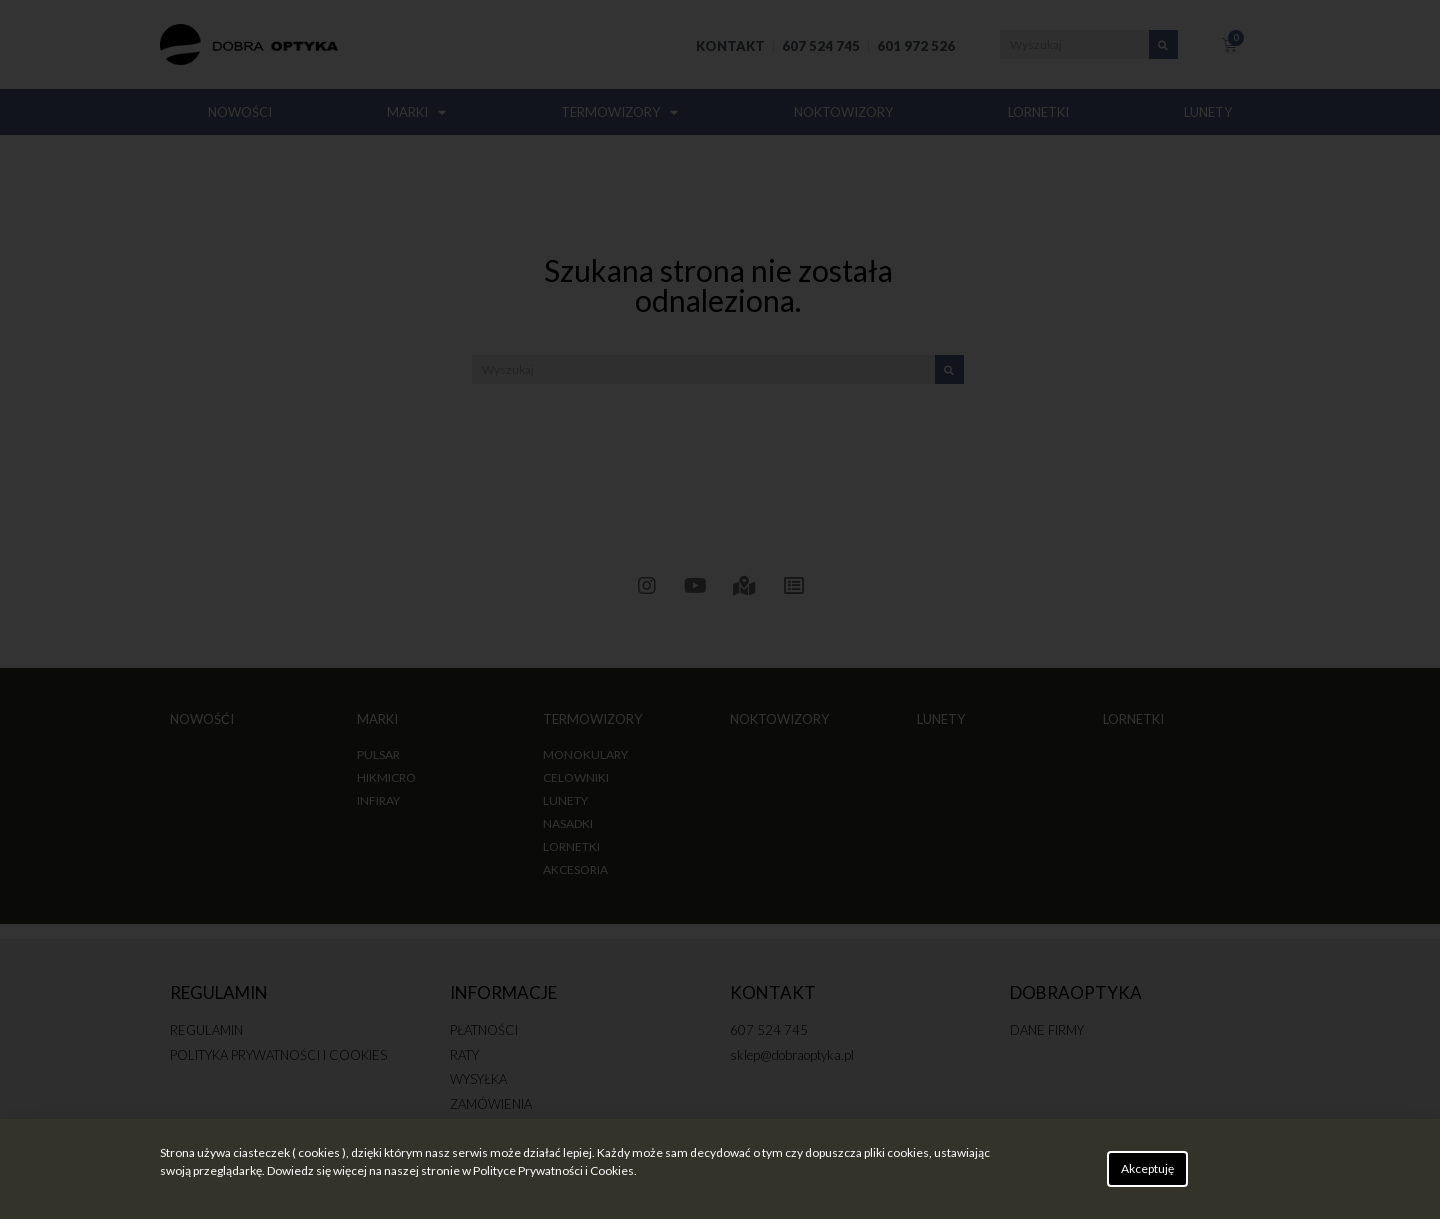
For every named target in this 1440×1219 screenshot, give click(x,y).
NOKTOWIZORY (843, 112)
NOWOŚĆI (202, 719)
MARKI (416, 112)
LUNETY (1208, 112)
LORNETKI (1038, 112)
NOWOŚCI (240, 112)
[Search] (1163, 44)
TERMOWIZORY (619, 112)
